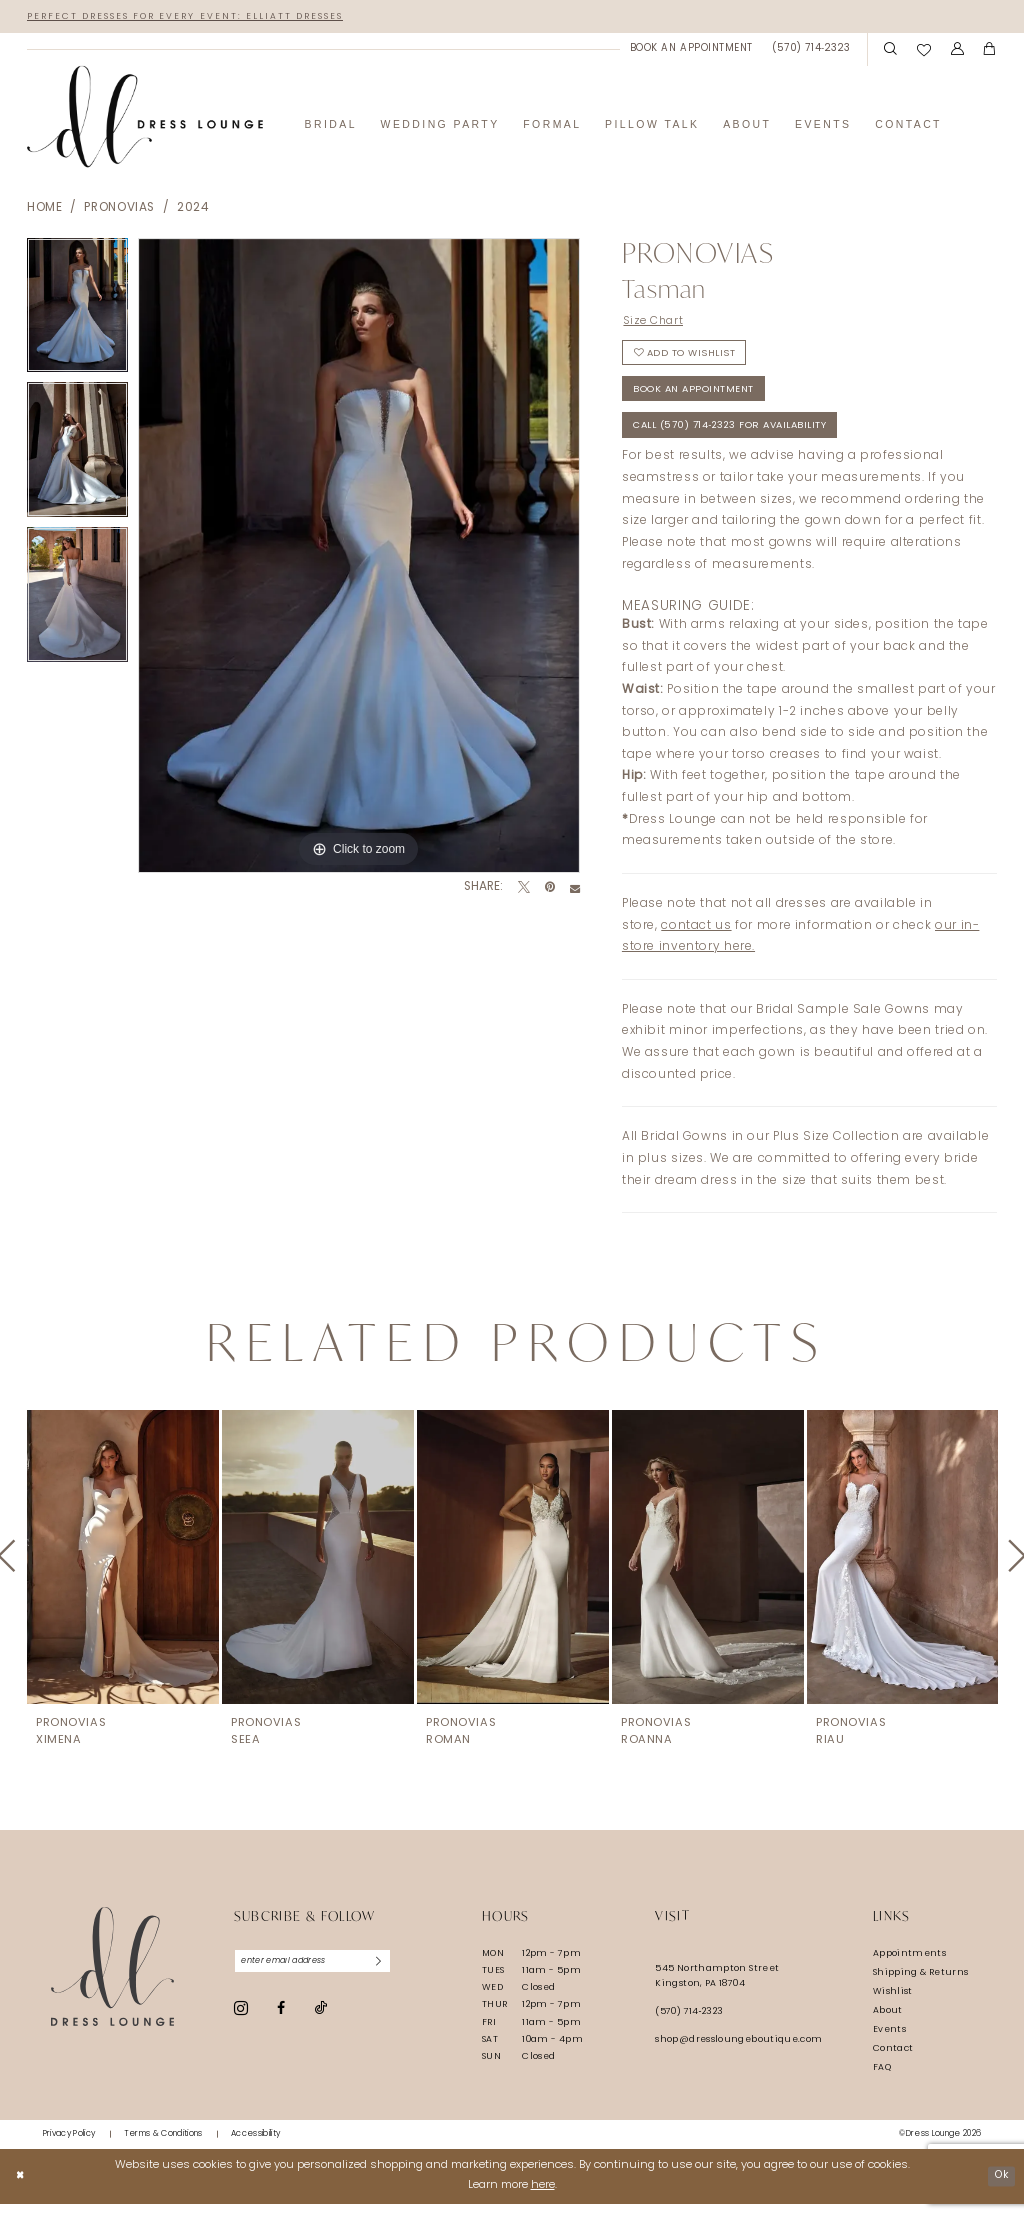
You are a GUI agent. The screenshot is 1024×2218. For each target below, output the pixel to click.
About (888, 2024)
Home (45, 210)
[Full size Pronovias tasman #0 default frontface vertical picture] (359, 557)
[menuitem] (691, 50)
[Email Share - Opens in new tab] (575, 890)
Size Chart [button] (657, 323)
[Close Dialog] (21, 2190)
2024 (193, 210)
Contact (893, 2062)
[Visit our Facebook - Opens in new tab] (281, 2025)
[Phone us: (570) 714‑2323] (812, 50)
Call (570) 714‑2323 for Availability (744, 439)
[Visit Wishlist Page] (924, 50)
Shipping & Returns (921, 1986)
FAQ (882, 2081)
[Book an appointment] (691, 50)
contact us (696, 940)
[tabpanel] (77, 311)
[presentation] (123, 1571)
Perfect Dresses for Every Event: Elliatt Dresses (202, 16)
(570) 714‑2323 (689, 2026)
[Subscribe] (395, 1977)
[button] (957, 51)
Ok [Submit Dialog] (999, 2189)
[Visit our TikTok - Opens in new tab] (321, 2025)
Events (889, 2043)
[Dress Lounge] (112, 1981)
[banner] (145, 118)
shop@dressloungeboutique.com (738, 2054)
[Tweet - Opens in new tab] (524, 890)
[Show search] (890, 51)
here (543, 2199)
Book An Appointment (698, 399)
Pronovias (119, 210)
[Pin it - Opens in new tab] (550, 890)
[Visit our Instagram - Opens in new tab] (241, 2025)
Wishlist (893, 2005)
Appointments (909, 1967)
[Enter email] (321, 1977)
